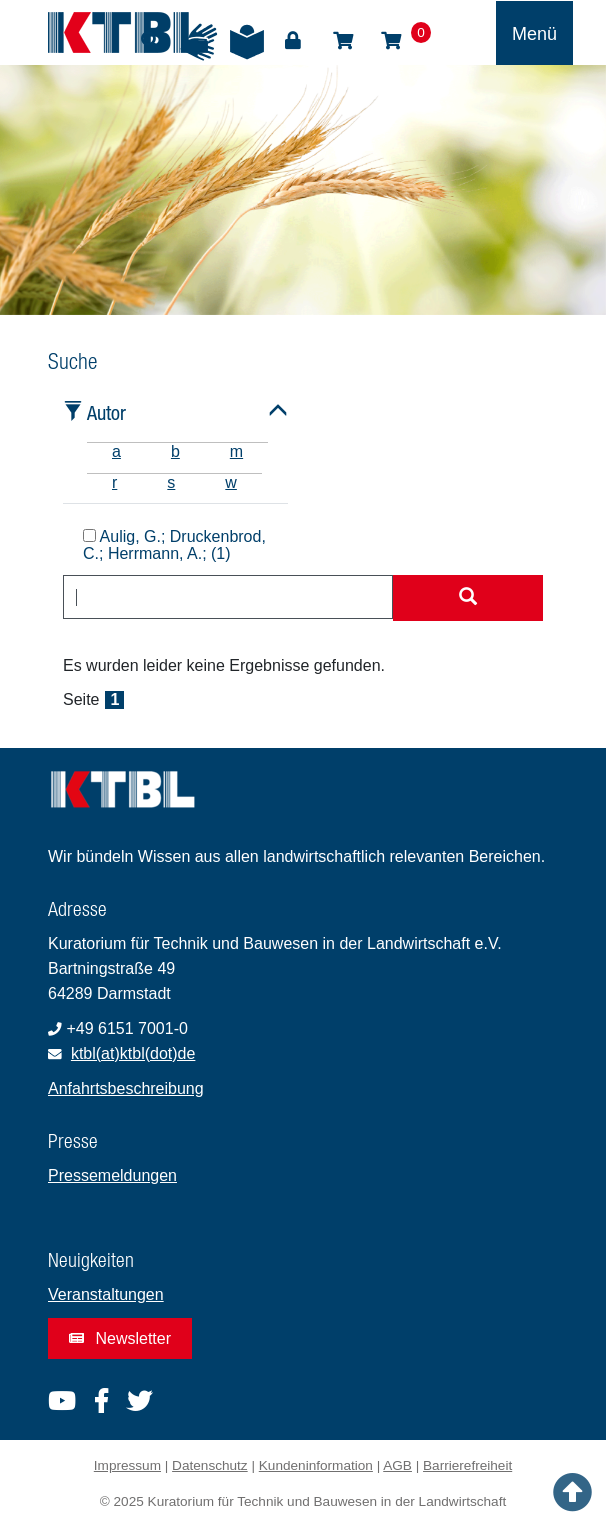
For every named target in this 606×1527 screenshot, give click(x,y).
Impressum (127, 1465)
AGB (397, 1465)
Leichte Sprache (247, 42)
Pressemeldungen (112, 1175)
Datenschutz (210, 1465)
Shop (343, 41)
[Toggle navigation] (534, 33)
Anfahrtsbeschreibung (126, 1088)
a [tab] (116, 451)
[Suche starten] (468, 598)
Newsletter (120, 1338)
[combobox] (228, 597)
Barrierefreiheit (467, 1465)
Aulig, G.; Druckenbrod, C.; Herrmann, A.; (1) (174, 545)
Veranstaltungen (106, 1294)
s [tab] (171, 482)
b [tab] (175, 451)
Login (293, 41)
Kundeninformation (316, 1465)
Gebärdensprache (199, 42)
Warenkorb (391, 41)
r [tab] (114, 482)
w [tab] (231, 482)
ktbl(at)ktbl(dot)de (133, 1053)
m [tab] (236, 451)
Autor (106, 412)
